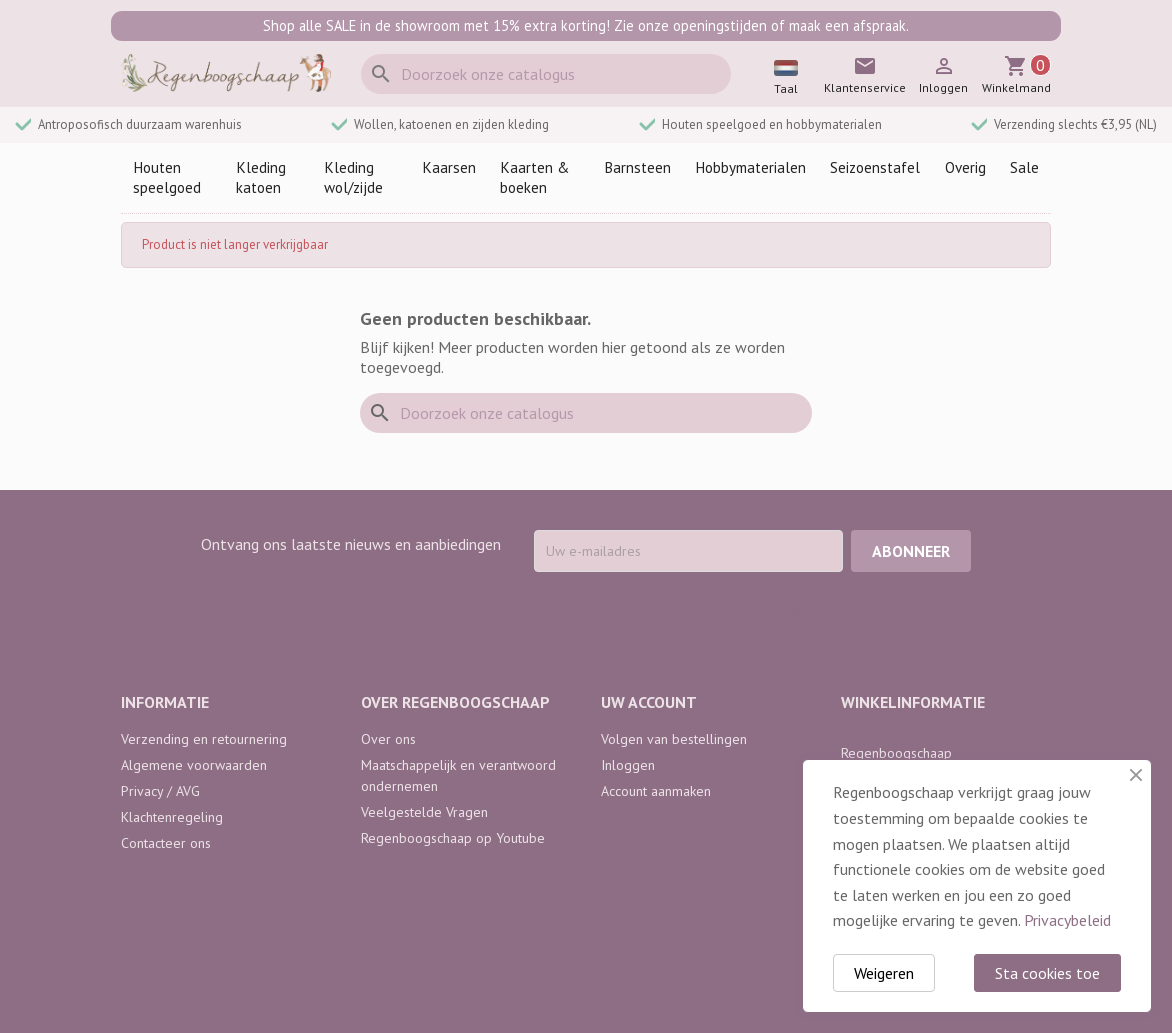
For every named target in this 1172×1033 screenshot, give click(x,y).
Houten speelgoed (167, 177)
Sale (1024, 167)
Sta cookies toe (1047, 973)
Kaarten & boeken (535, 177)
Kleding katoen (261, 177)
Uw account (649, 702)
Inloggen (628, 765)
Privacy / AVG (160, 791)
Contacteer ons (166, 843)
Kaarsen (449, 167)
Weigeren (884, 973)
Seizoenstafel (875, 167)
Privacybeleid (1067, 920)
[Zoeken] (546, 74)
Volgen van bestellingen (674, 739)
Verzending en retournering (204, 739)
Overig (965, 167)
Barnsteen (637, 167)
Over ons (388, 739)
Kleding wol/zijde (353, 177)
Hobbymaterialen (750, 167)
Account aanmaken (656, 791)
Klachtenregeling (172, 817)
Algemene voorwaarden (194, 765)
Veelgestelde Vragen (424, 812)
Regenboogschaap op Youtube (453, 838)
